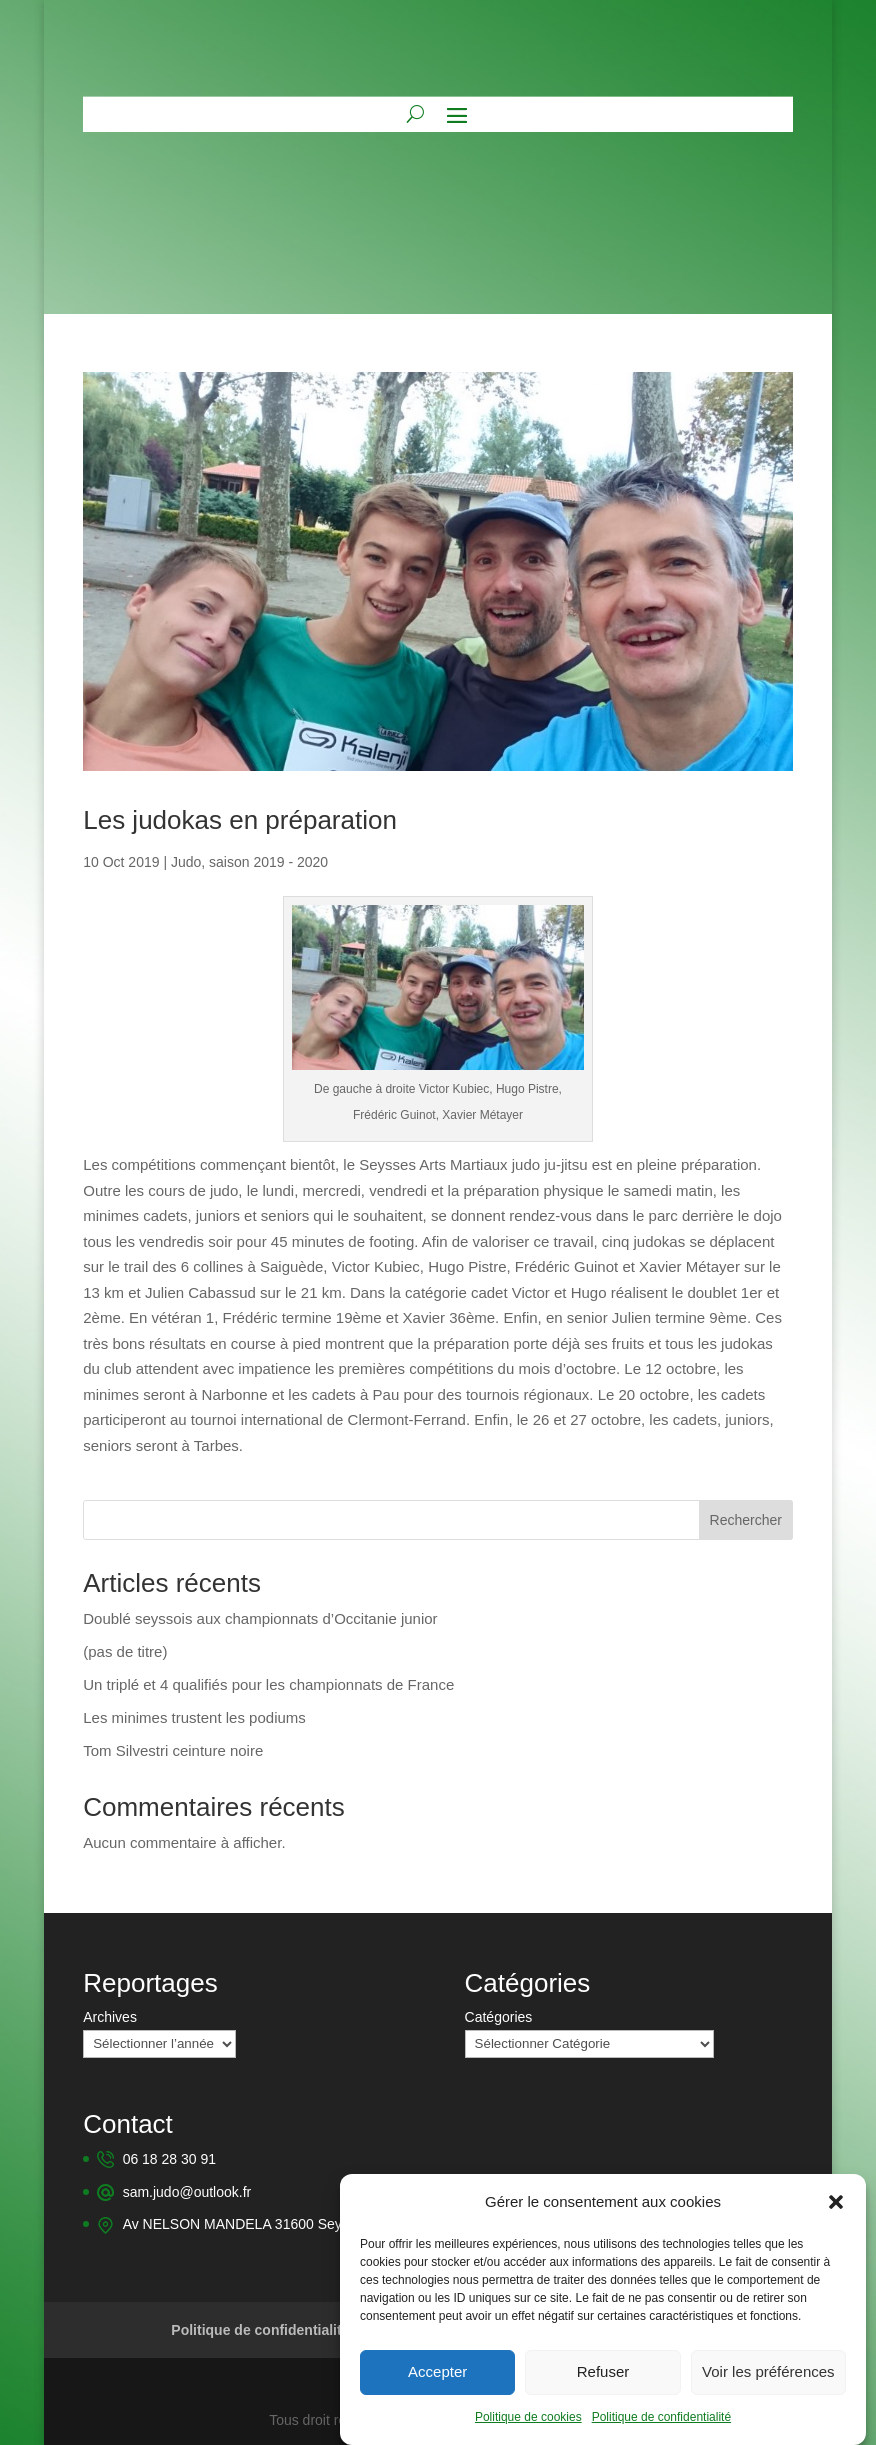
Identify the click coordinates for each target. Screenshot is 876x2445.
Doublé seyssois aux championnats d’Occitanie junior (260, 1618)
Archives (110, 2017)
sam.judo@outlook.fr (187, 2191)
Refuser (603, 2384)
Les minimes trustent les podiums (194, 1717)
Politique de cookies (528, 2429)
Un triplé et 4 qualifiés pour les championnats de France (268, 1684)
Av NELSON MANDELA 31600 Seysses (247, 2222)
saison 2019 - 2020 (268, 862)
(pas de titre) (125, 1651)
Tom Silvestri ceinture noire (173, 1750)
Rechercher (746, 1520)
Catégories (499, 2017)
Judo (186, 862)
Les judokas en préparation (240, 820)
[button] (836, 2214)
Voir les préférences (768, 2384)
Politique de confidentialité (661, 2429)
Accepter (437, 2384)
